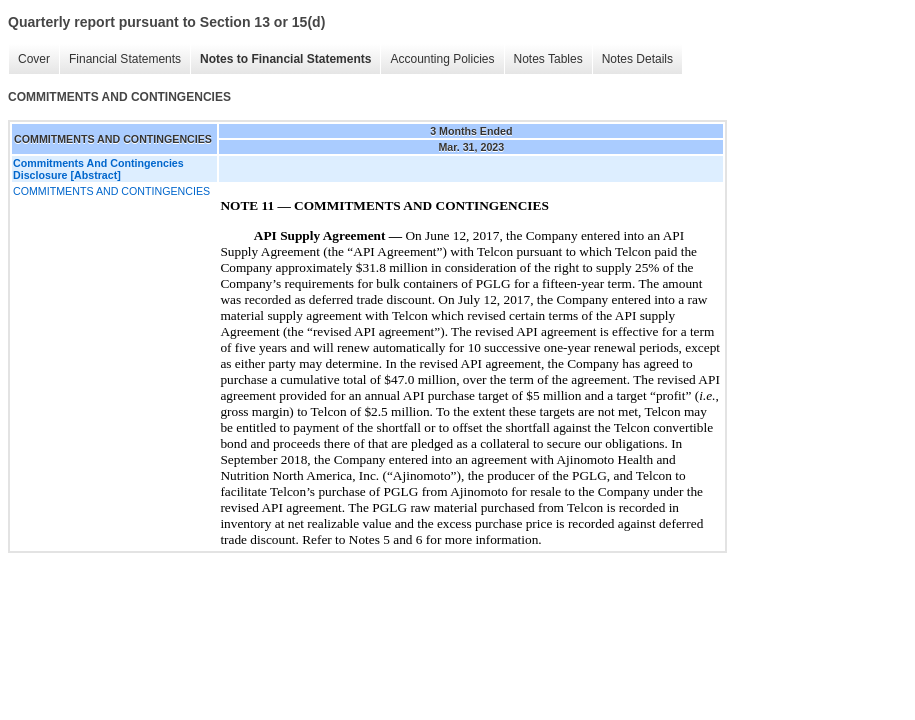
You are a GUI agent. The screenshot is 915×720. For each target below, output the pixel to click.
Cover (34, 59)
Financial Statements (125, 59)
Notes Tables (548, 59)
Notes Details (637, 59)
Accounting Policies (442, 59)
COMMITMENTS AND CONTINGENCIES (111, 191)
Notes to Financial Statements (285, 59)
